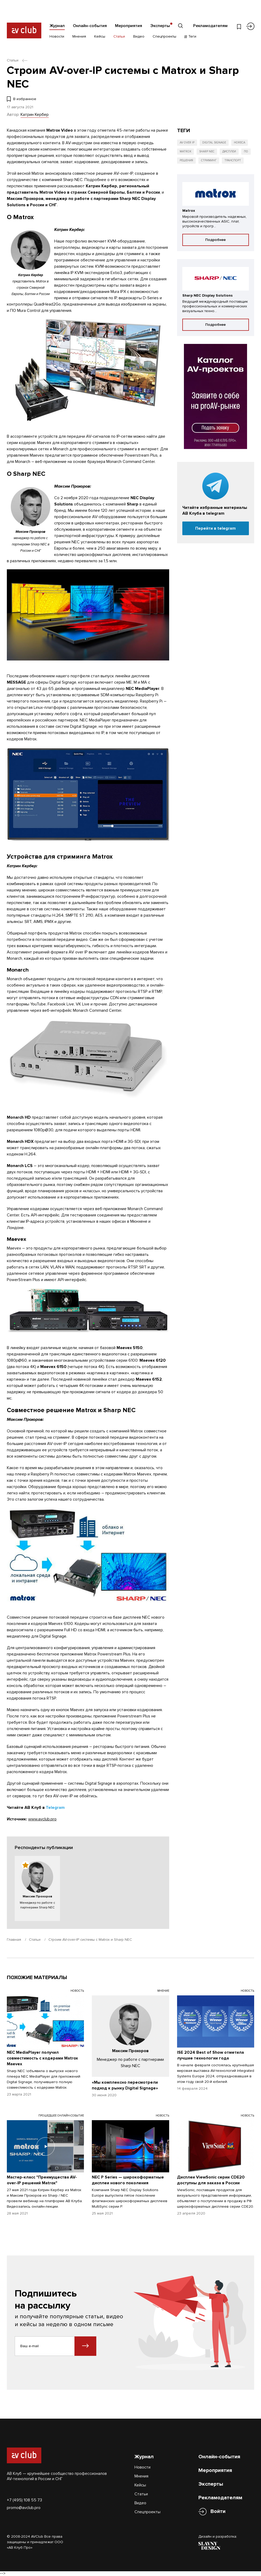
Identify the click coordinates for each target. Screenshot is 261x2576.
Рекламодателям (210, 25)
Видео (138, 36)
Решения (186, 160)
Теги (190, 36)
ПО (246, 151)
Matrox (185, 151)
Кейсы (99, 36)
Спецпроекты (164, 36)
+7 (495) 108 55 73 (24, 2500)
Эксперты (160, 25)
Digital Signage (214, 142)
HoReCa (239, 142)
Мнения (79, 36)
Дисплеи (229, 151)
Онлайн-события (90, 25)
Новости (56, 36)
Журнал (57, 25)
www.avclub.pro (42, 1819)
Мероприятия (128, 25)
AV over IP (187, 142)
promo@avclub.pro (24, 2507)
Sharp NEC (206, 151)
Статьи (119, 36)
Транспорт (232, 160)
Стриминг (209, 160)
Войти (217, 2511)
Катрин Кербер (35, 114)
